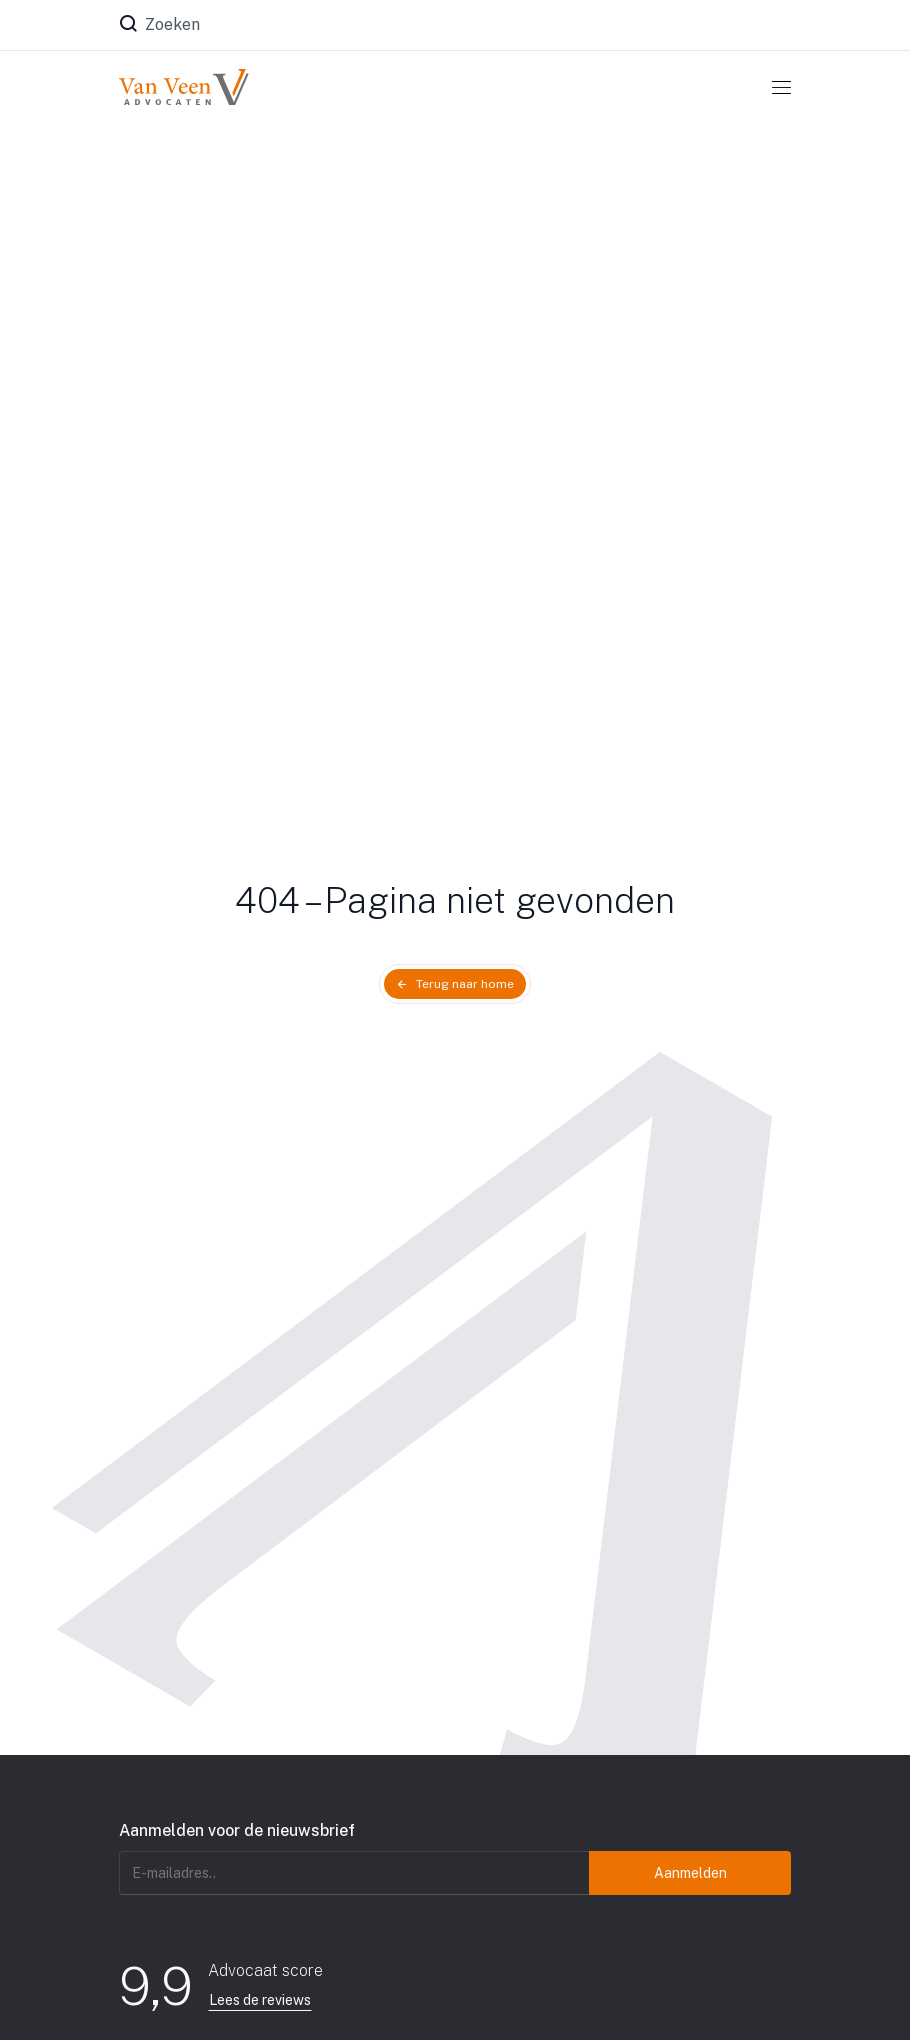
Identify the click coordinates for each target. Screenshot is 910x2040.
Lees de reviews (260, 2000)
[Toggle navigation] (781, 87)
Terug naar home (465, 984)
